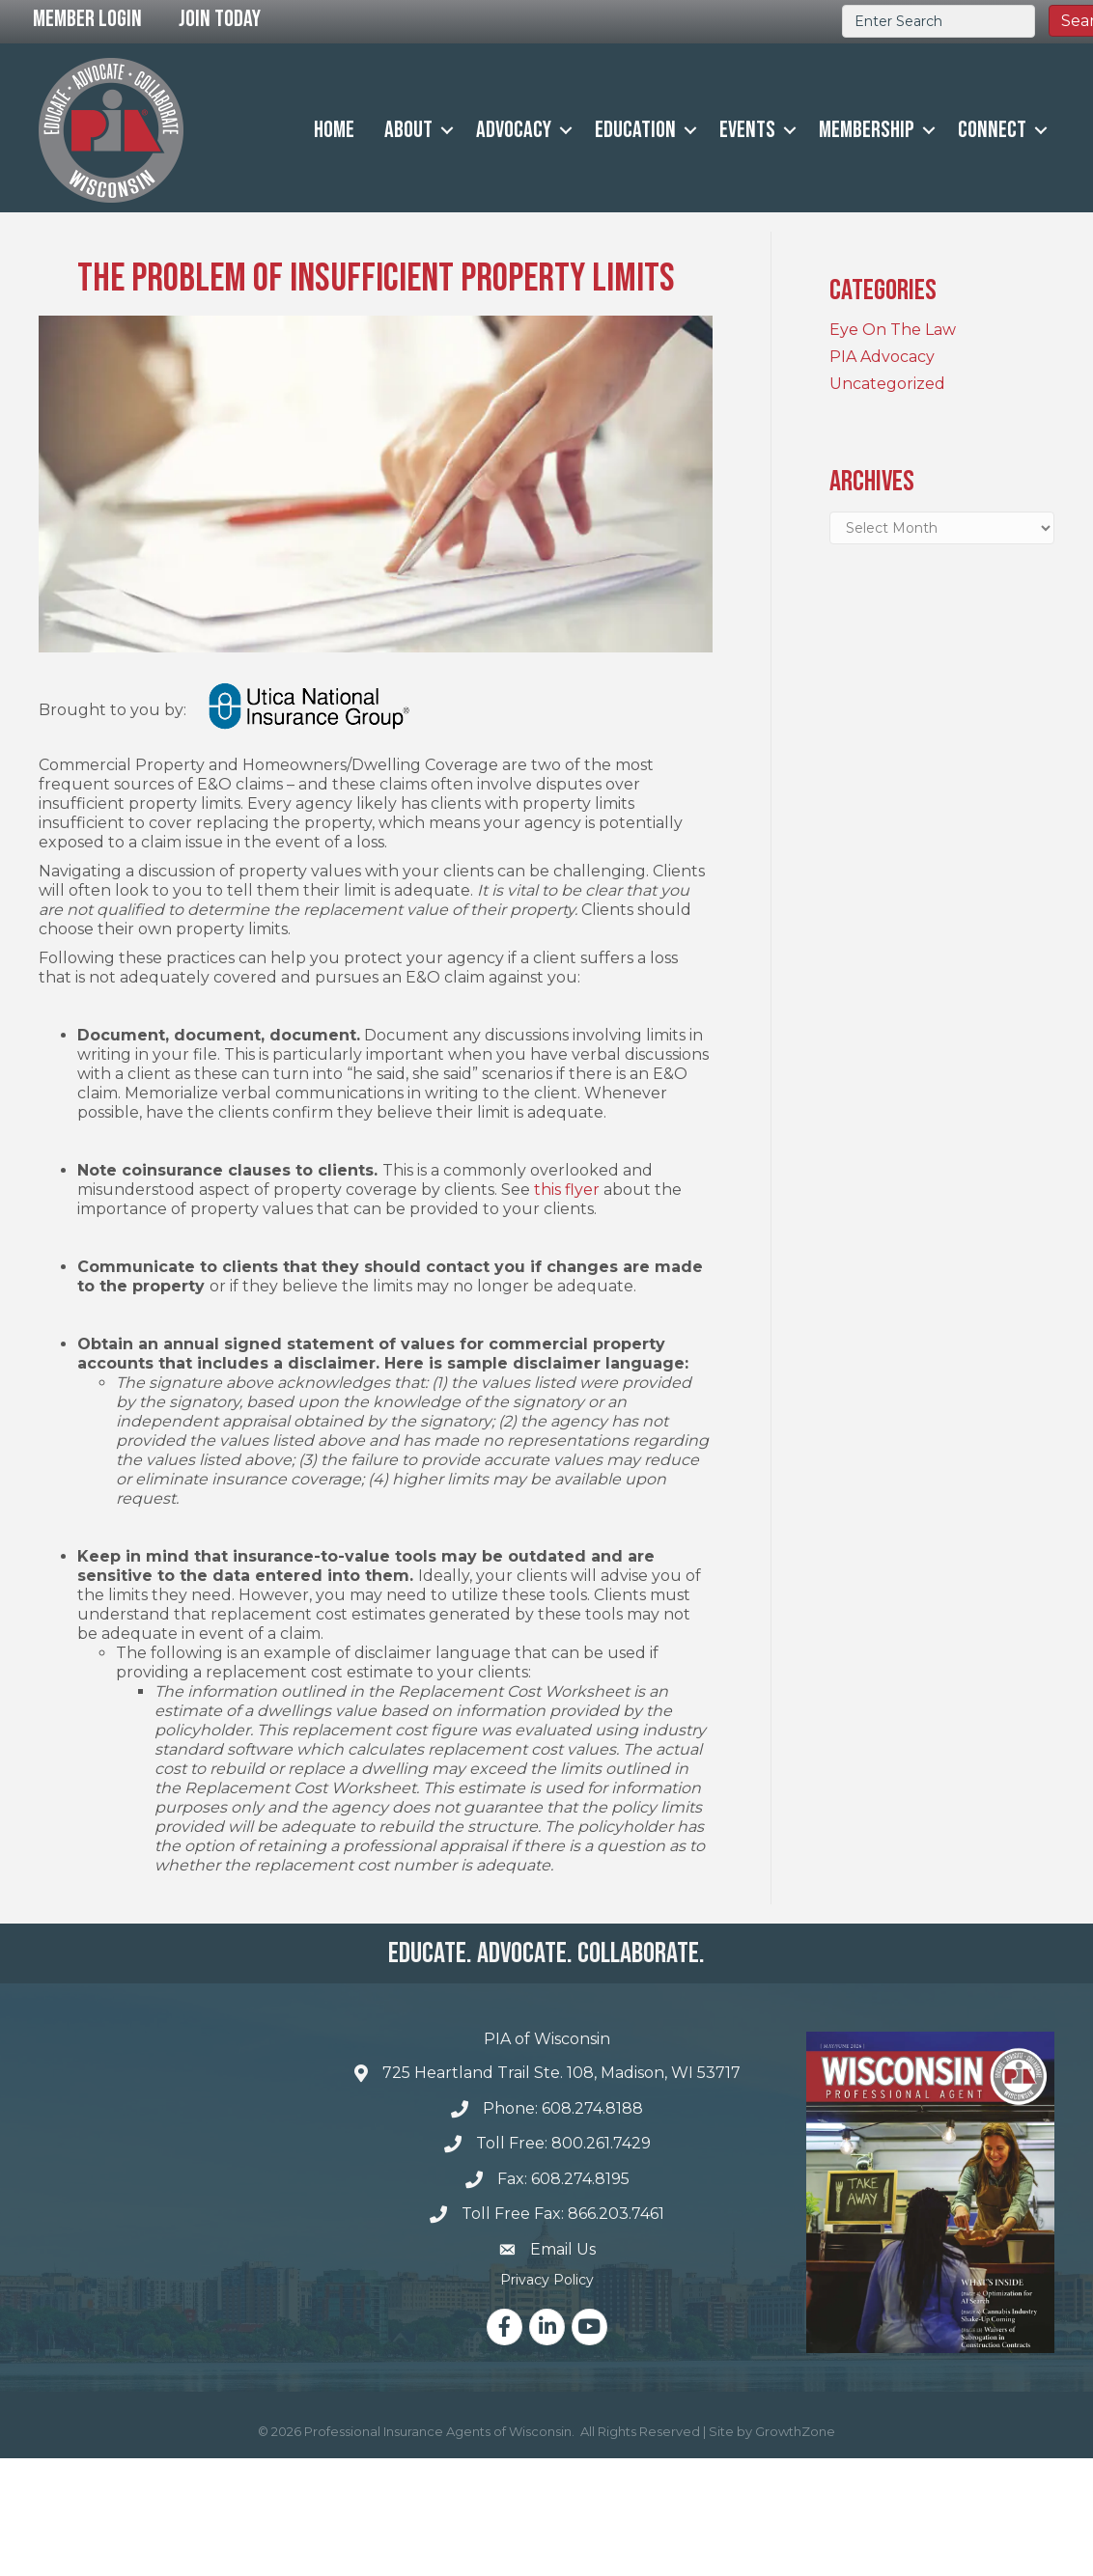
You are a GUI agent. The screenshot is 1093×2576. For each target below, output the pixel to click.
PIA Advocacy (882, 356)
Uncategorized (887, 383)
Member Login (87, 19)
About (408, 130)
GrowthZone (795, 2431)
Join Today (220, 19)
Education (635, 130)
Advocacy (513, 130)
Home (334, 130)
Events (747, 130)
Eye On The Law (892, 329)
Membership (866, 130)
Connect (992, 130)
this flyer (565, 1189)
